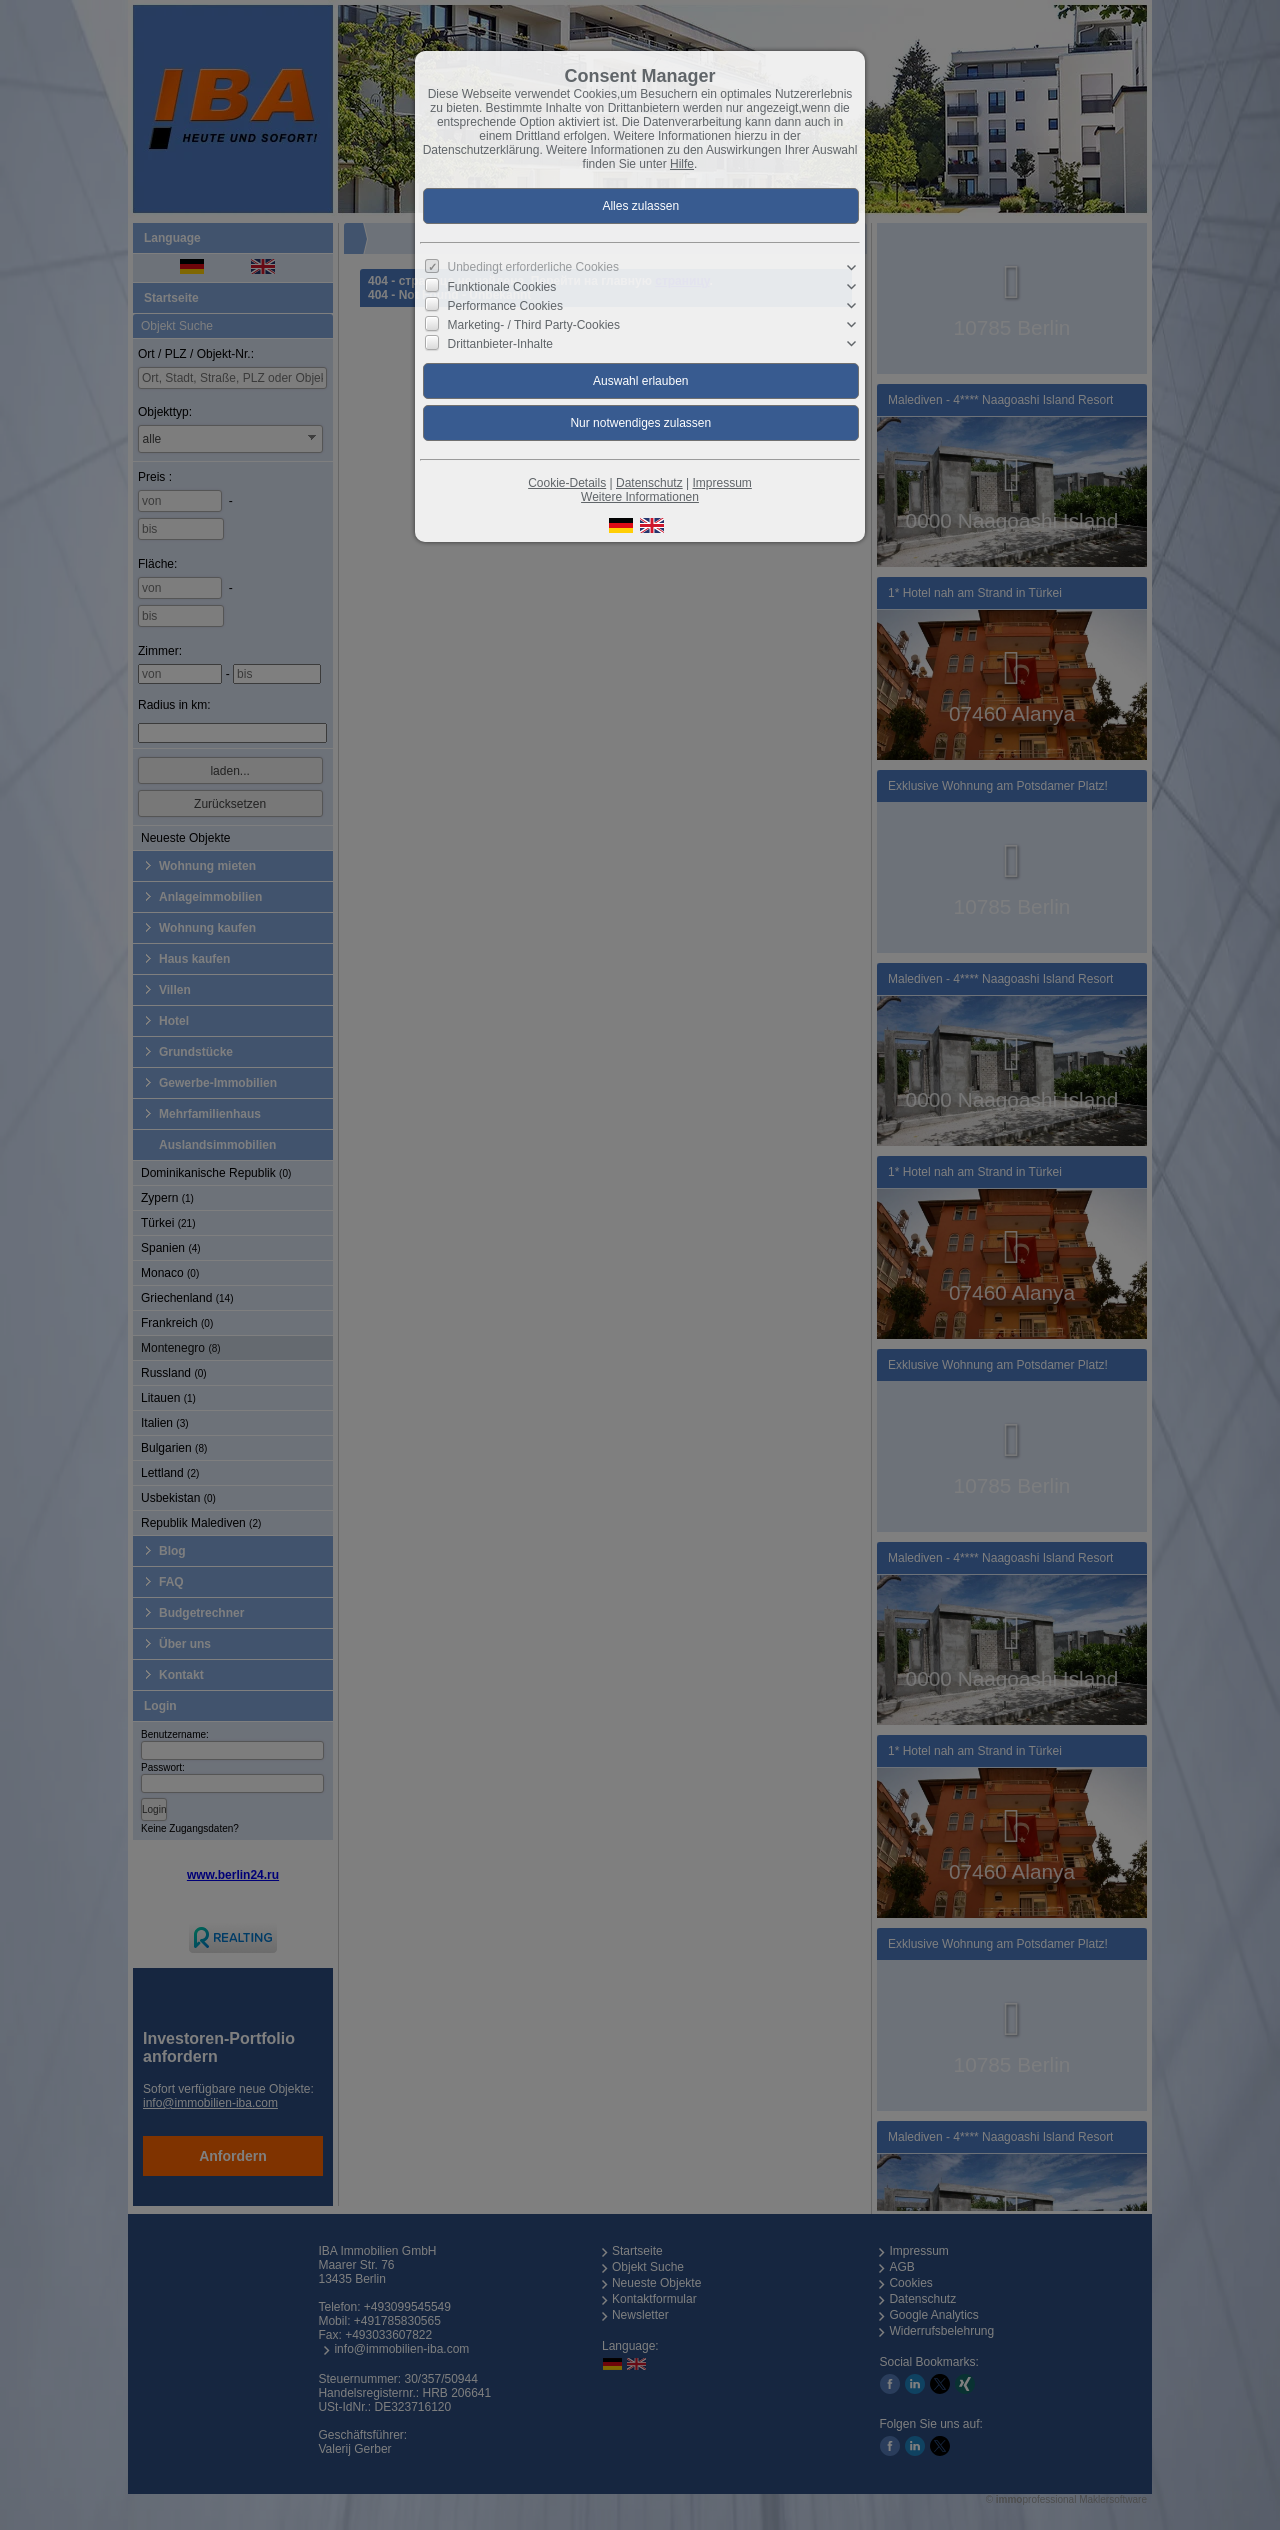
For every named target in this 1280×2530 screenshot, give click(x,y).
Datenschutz (649, 483)
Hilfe (682, 164)
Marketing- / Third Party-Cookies (534, 325)
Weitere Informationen (640, 497)
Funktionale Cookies (502, 287)
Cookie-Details (567, 483)
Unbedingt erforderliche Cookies (533, 267)
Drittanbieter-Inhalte (500, 344)
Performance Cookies (505, 306)
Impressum (721, 483)
